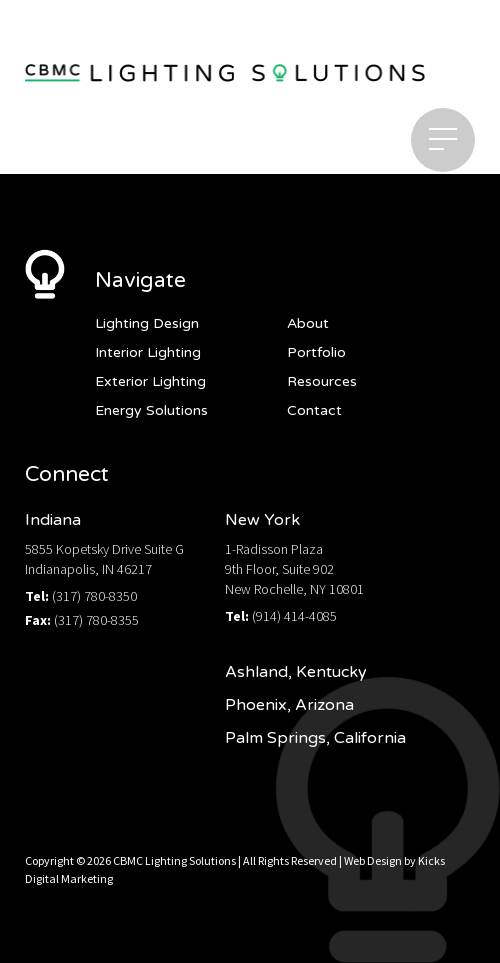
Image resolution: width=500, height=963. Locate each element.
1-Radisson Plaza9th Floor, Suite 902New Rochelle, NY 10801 (294, 569)
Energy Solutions (151, 410)
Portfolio (316, 352)
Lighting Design (147, 323)
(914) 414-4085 (294, 616)
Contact (314, 410)
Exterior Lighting (150, 381)
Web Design (373, 860)
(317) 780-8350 (94, 596)
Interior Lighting (148, 352)
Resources (322, 381)
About (308, 323)
